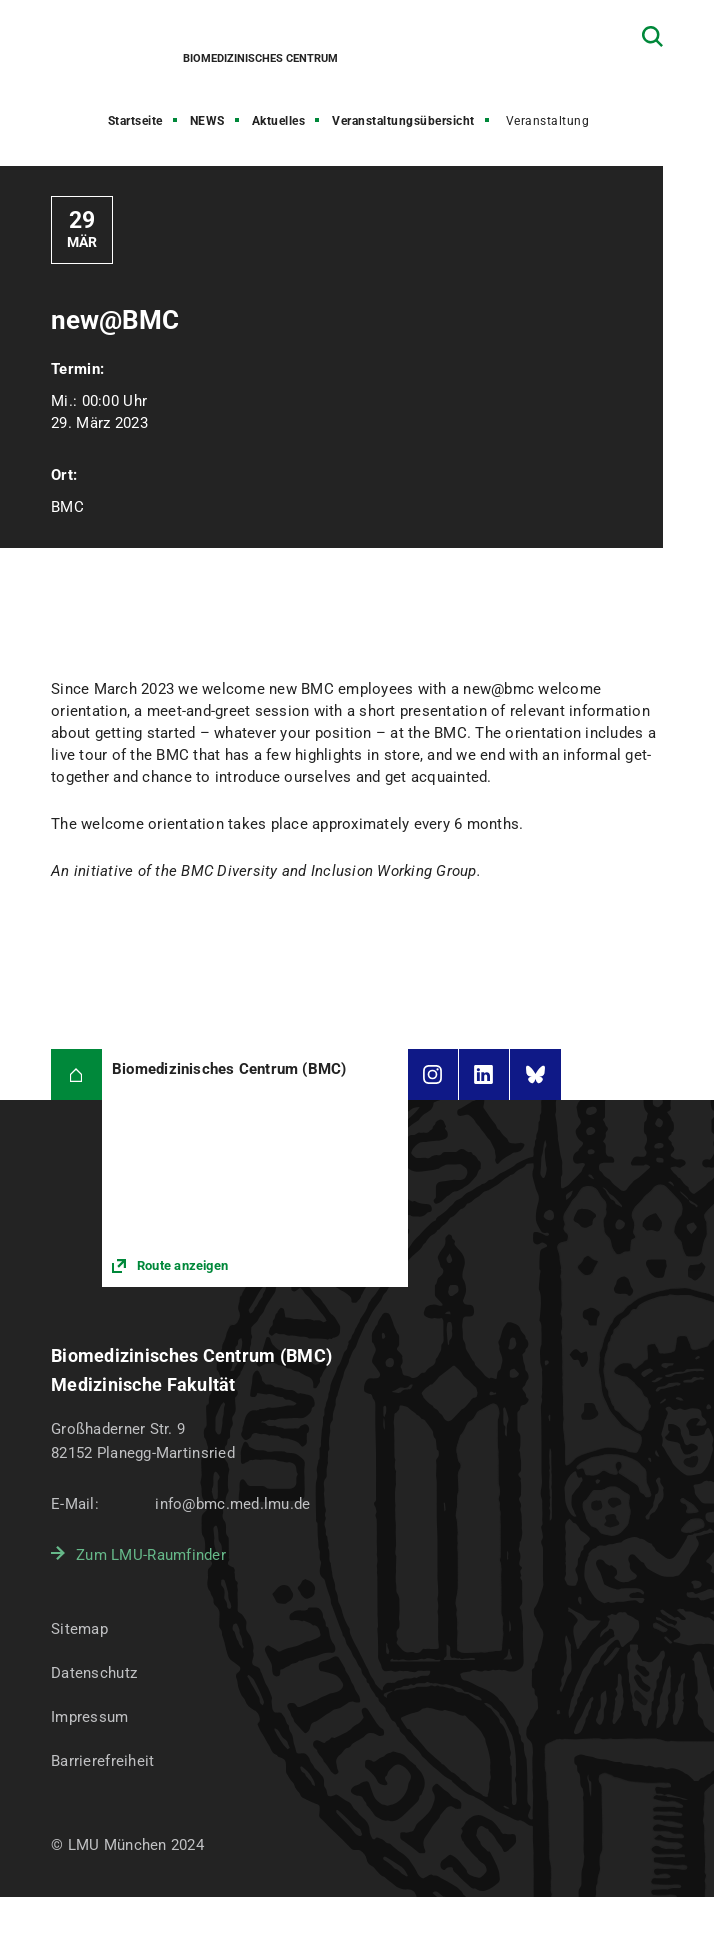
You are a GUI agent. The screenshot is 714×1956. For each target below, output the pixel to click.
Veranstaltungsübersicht (403, 121)
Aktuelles (279, 121)
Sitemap (79, 1629)
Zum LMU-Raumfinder (151, 1555)
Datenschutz (94, 1673)
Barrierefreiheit (102, 1761)
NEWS (207, 121)
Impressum (90, 1717)
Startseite (135, 121)
